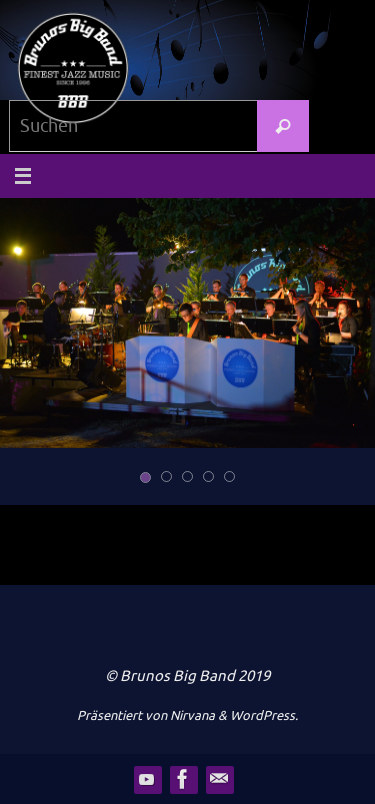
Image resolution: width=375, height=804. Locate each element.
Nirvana (192, 715)
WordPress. (264, 715)
